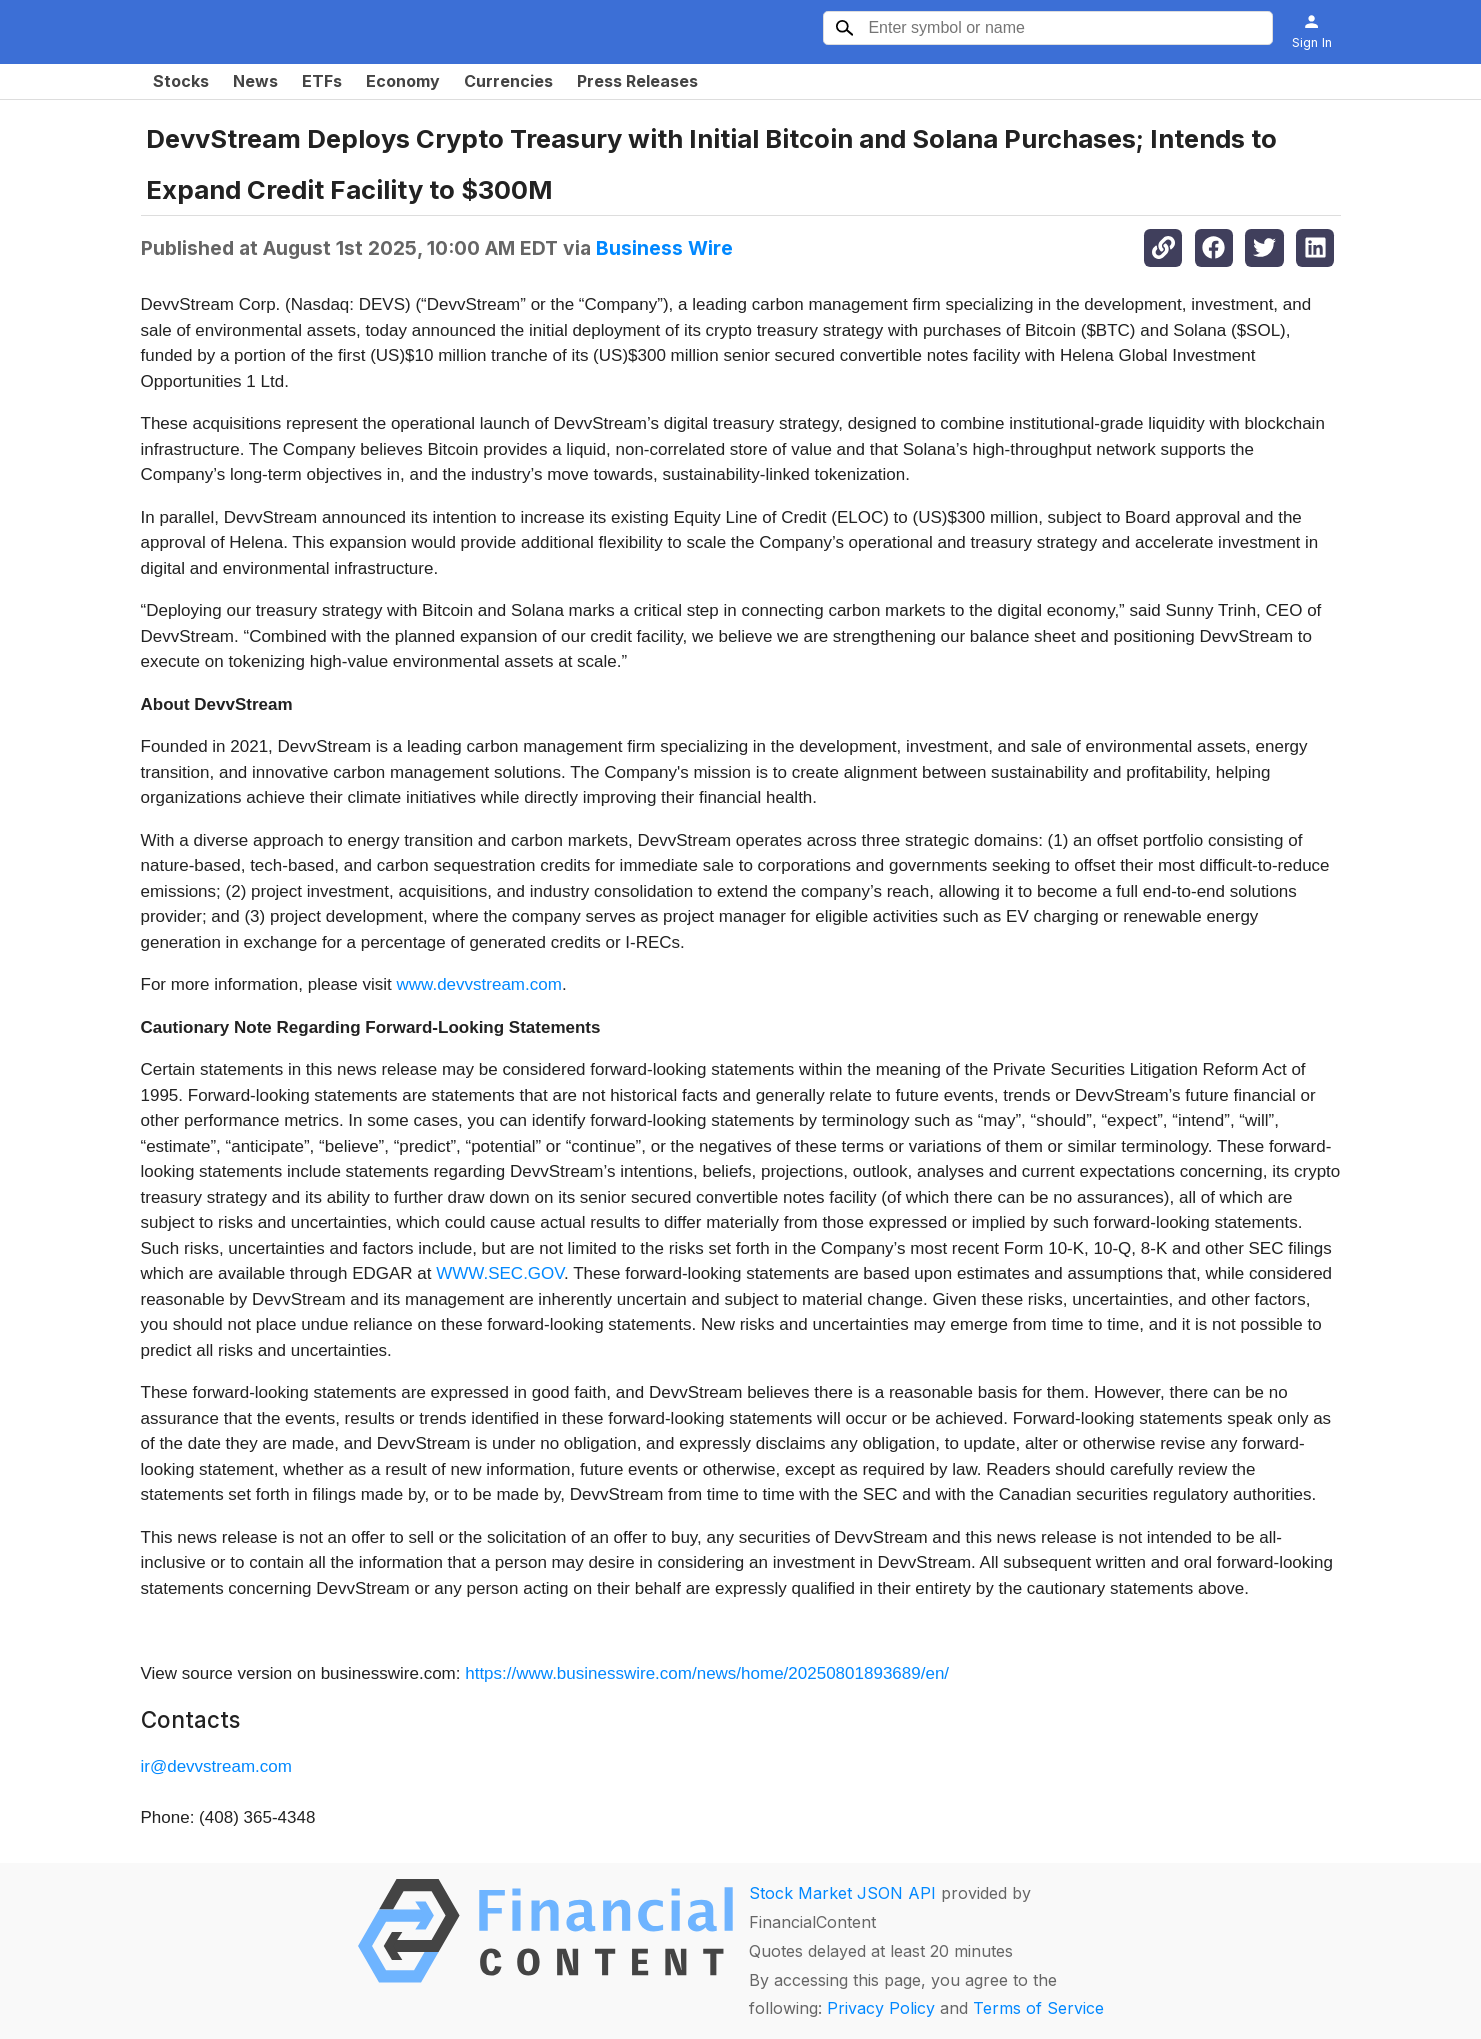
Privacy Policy (881, 2008)
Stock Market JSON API (842, 1893)
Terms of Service (1038, 2008)
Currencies (508, 81)
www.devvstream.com (479, 984)
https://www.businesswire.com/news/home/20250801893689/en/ (707, 1673)
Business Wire (664, 248)
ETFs (322, 81)
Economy (403, 81)
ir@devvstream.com (216, 1766)
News (255, 81)
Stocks (181, 81)
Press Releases (637, 81)
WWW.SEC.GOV (500, 1273)
